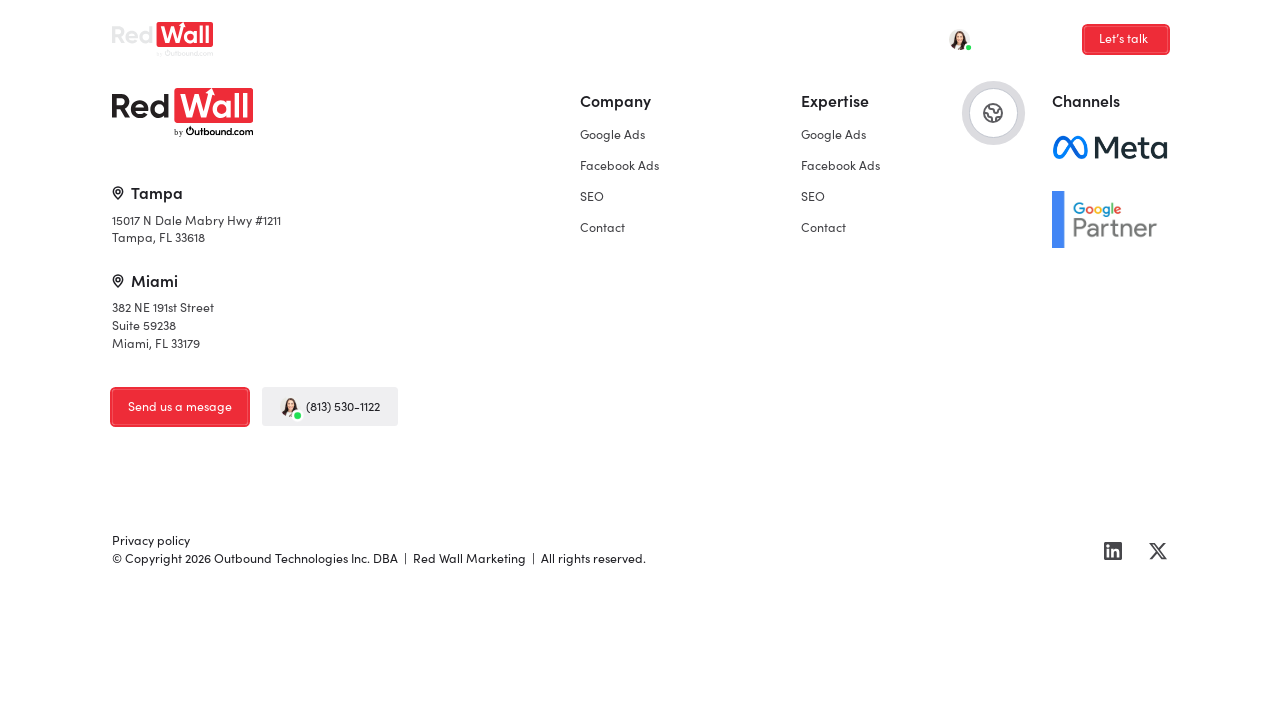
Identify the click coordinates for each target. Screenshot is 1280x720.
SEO (496, 34)
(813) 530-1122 (330, 406)
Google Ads (307, 34)
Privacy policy (151, 540)
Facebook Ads (411, 34)
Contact (562, 34)
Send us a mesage (180, 406)
